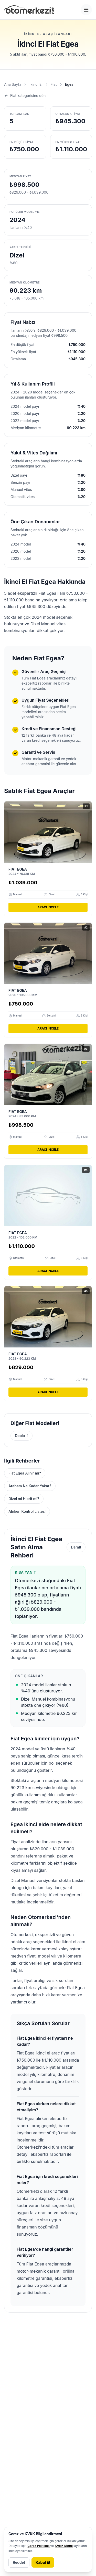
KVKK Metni (64, 2546)
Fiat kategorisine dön (25, 95)
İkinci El (35, 84)
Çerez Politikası (38, 2546)
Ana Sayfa (12, 84)
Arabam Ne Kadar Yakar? (29, 1486)
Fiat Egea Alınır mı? (24, 1473)
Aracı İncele (48, 907)
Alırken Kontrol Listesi (27, 1511)
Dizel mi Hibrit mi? (23, 1498)
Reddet (19, 2562)
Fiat (54, 84)
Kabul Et (43, 2562)
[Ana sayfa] (29, 9)
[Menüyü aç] (86, 9)
